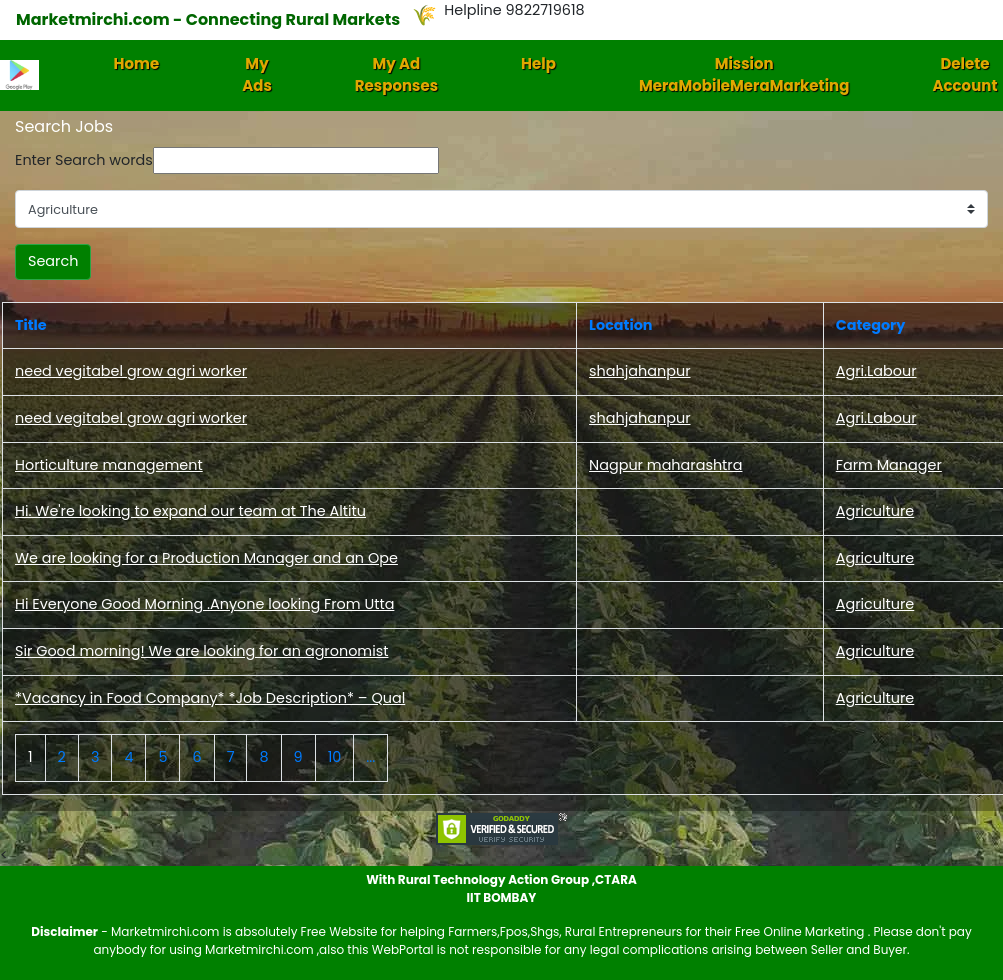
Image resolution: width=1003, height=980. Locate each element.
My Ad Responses (396, 75)
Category (871, 325)
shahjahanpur (639, 371)
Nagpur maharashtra (665, 465)
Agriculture (875, 511)
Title (31, 325)
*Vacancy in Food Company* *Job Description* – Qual (210, 698)
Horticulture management (109, 465)
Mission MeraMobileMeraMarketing (744, 75)
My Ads (257, 75)
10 (335, 757)
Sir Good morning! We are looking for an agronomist (201, 651)
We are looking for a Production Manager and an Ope (206, 558)
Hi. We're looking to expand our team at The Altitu (190, 511)
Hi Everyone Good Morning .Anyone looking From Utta (204, 604)
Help (538, 63)
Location (620, 325)
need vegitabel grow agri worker (131, 371)
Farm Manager (889, 465)
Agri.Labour (876, 371)
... (370, 757)
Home (137, 63)
